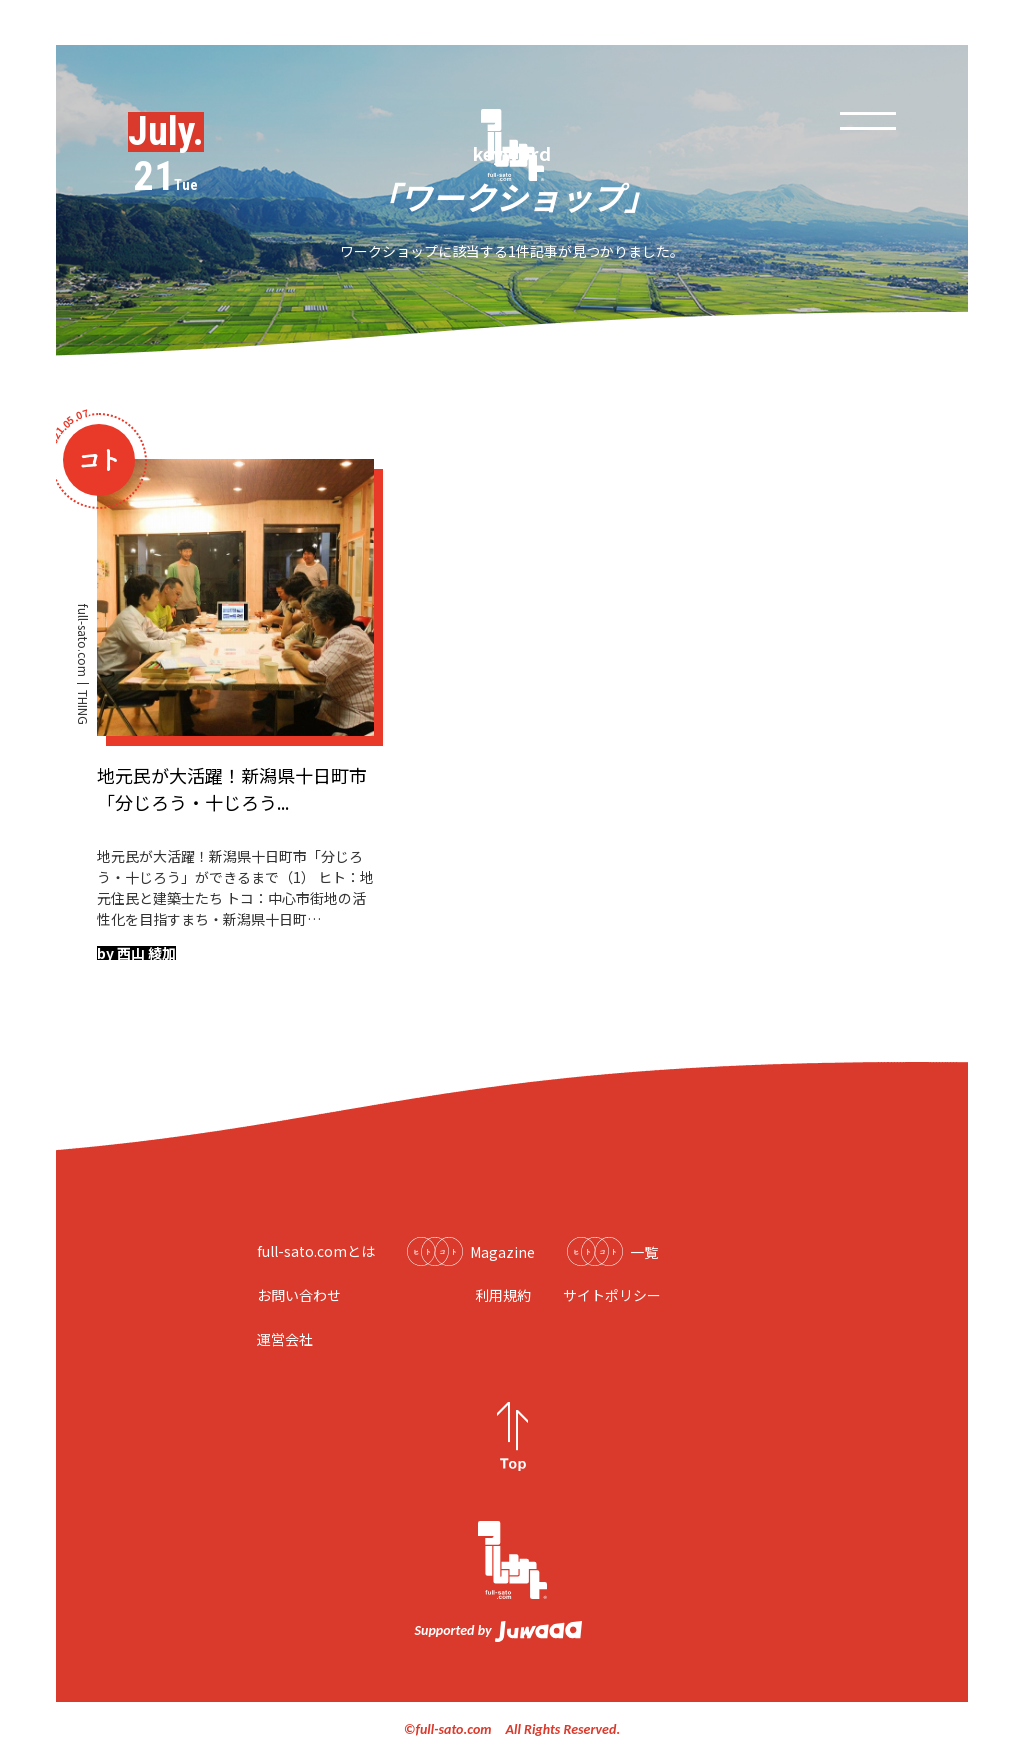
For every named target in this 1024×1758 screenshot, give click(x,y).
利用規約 (503, 1295)
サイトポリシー (612, 1295)
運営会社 (285, 1339)
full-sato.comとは (316, 1251)
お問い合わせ (299, 1295)
